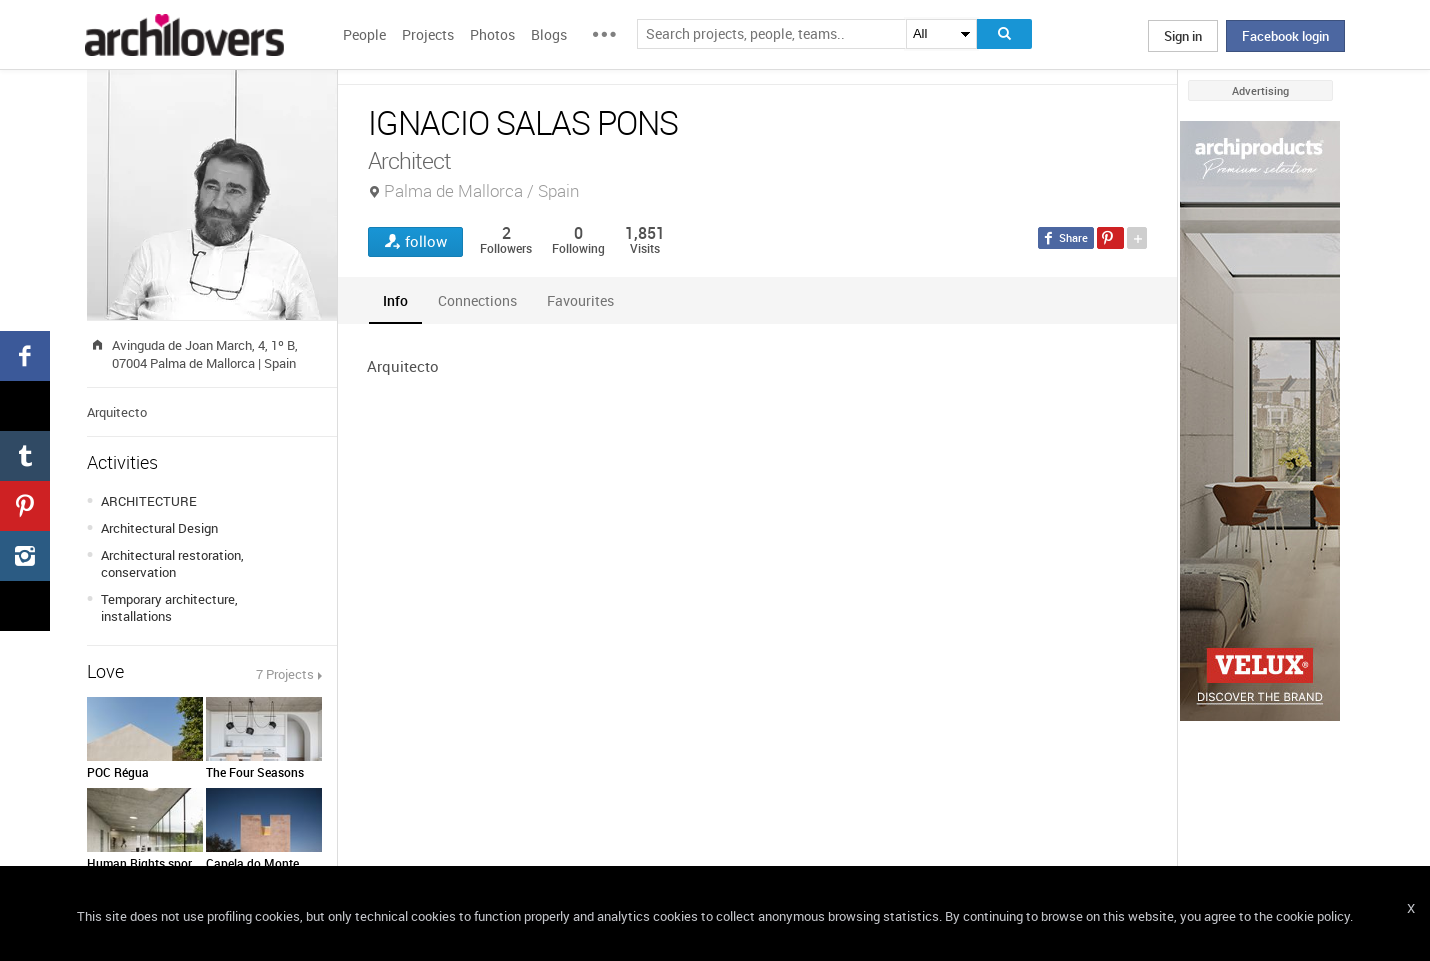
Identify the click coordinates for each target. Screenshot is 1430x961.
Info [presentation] (395, 300)
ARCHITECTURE (149, 501)
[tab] (395, 300)
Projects (428, 34)
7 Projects (285, 674)
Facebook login (1285, 36)
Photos (492, 34)
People (364, 34)
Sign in (1183, 36)
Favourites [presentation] (580, 300)
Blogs (549, 34)
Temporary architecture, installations (169, 607)
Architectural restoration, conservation (172, 563)
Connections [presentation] (477, 300)
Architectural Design (159, 528)
